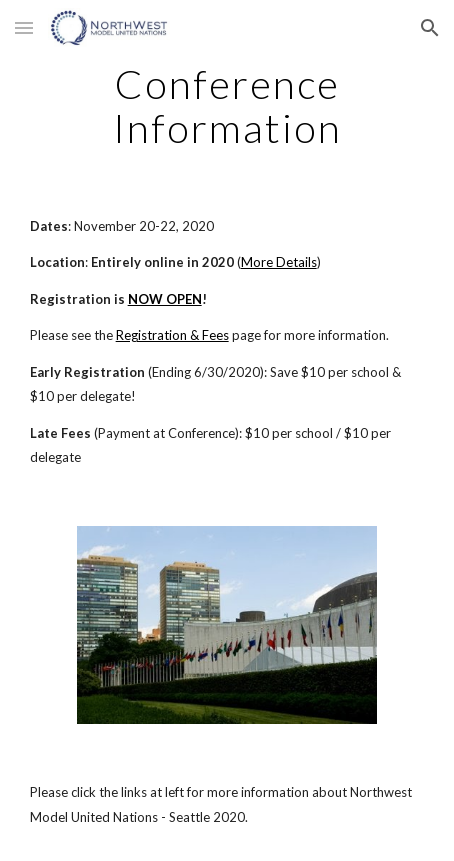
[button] (24, 27)
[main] (227, 106)
